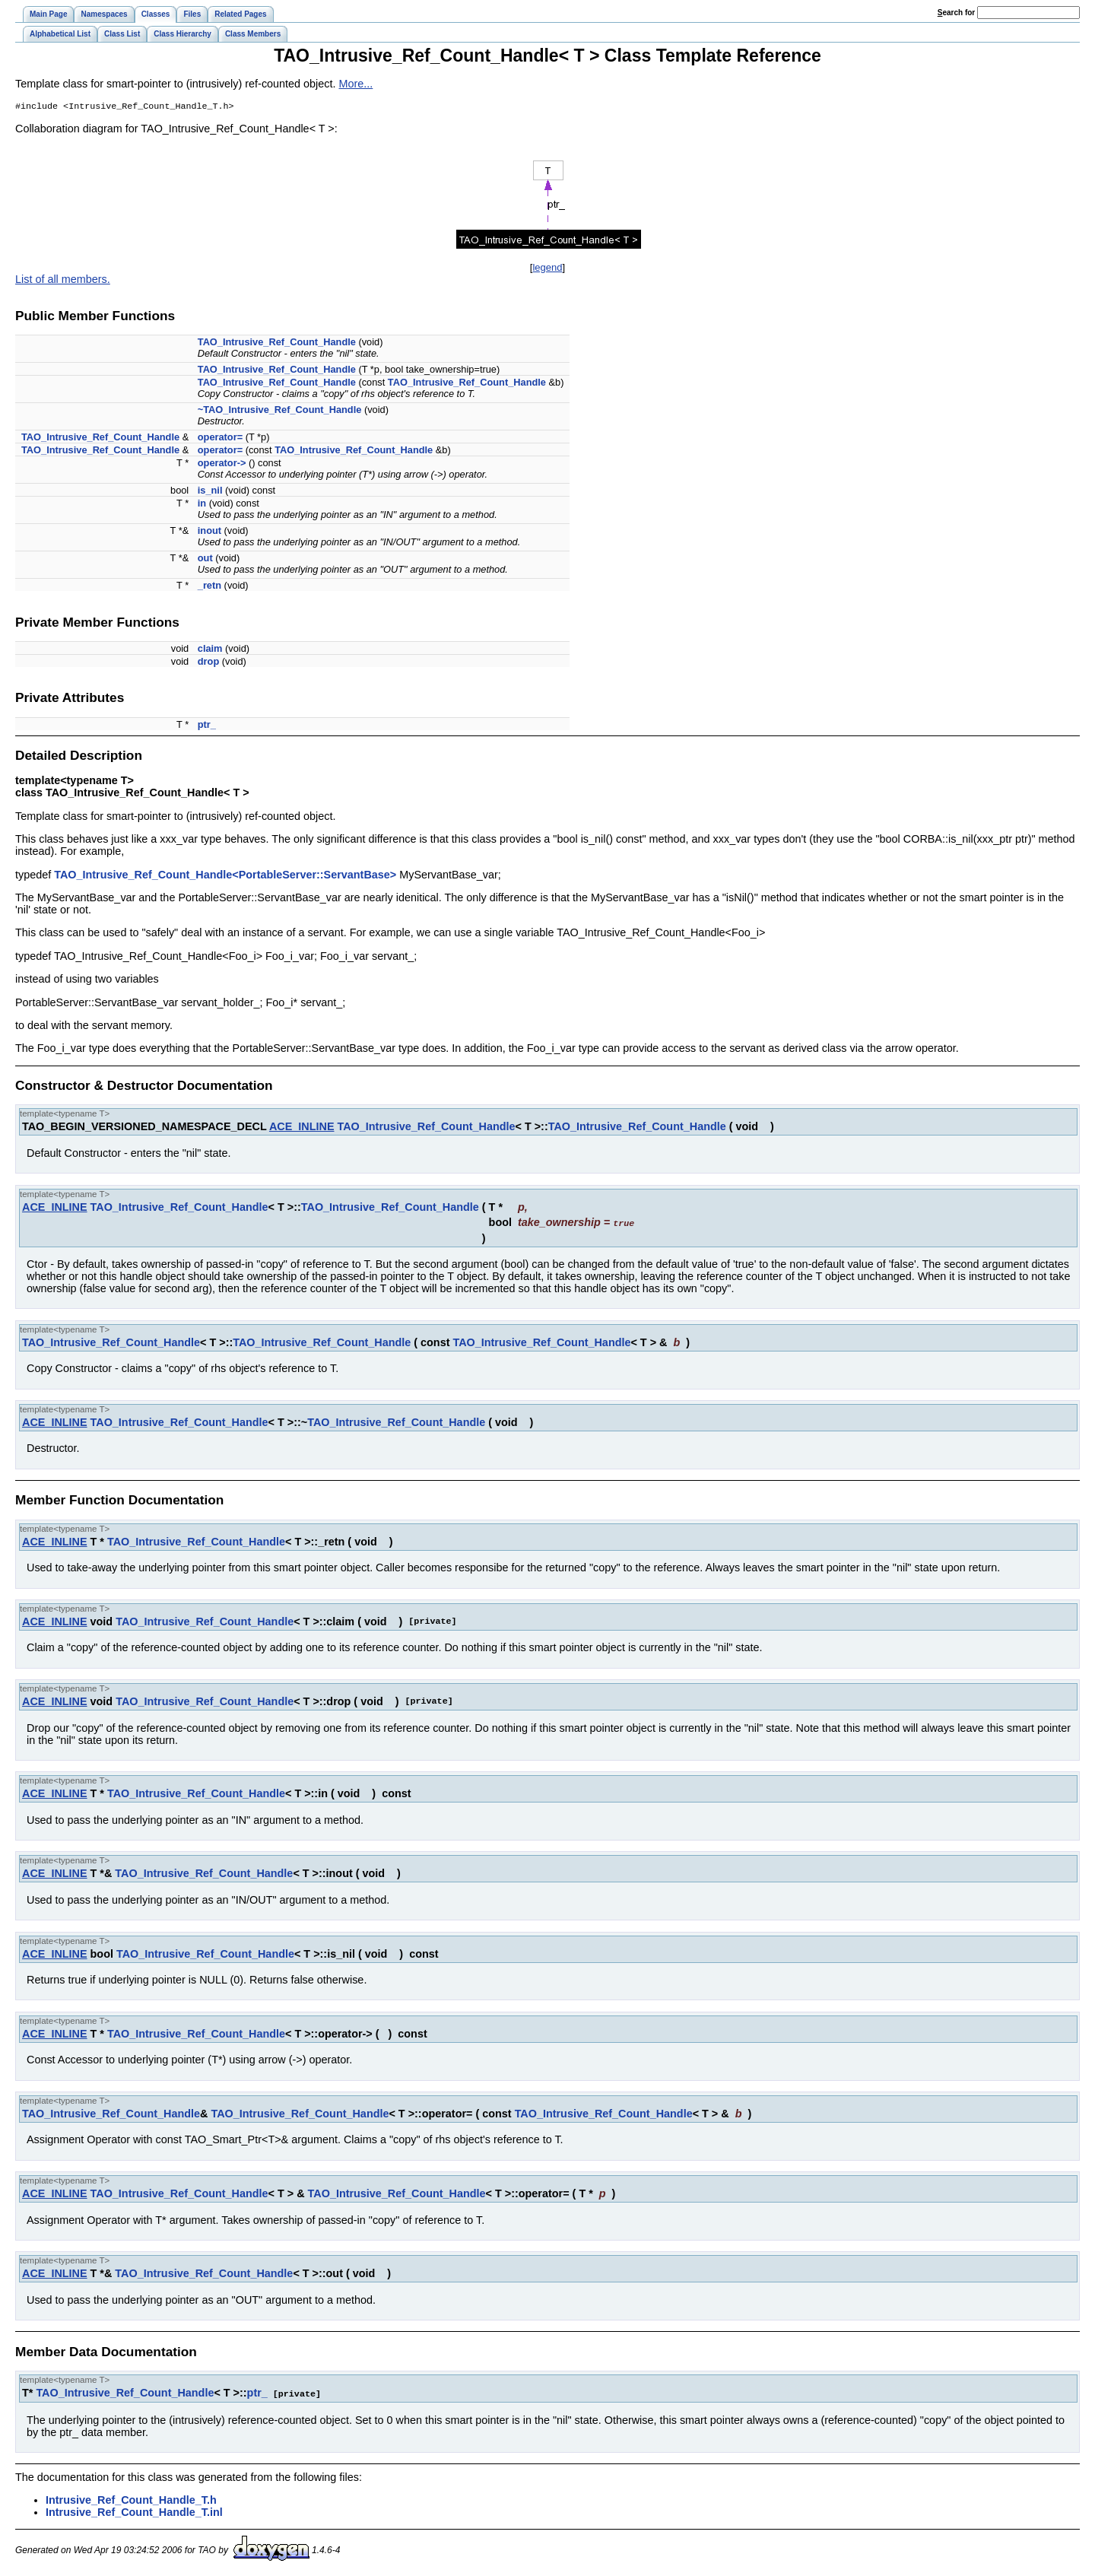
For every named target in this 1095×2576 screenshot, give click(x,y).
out (205, 559)
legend (547, 269)
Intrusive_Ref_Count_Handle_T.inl (134, 2512)
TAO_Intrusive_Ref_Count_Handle (277, 343)
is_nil (210, 491)
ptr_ (207, 726)
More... (356, 84)
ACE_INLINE (302, 1128)
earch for (956, 12)
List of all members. (62, 281)
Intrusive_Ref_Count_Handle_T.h (131, 2500)
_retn (209, 586)
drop (208, 663)
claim (210, 650)
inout (209, 532)
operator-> (222, 464)
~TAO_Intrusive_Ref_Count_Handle (280, 411)
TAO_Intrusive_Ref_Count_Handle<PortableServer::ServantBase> (225, 876)
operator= (220, 438)
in (202, 504)
